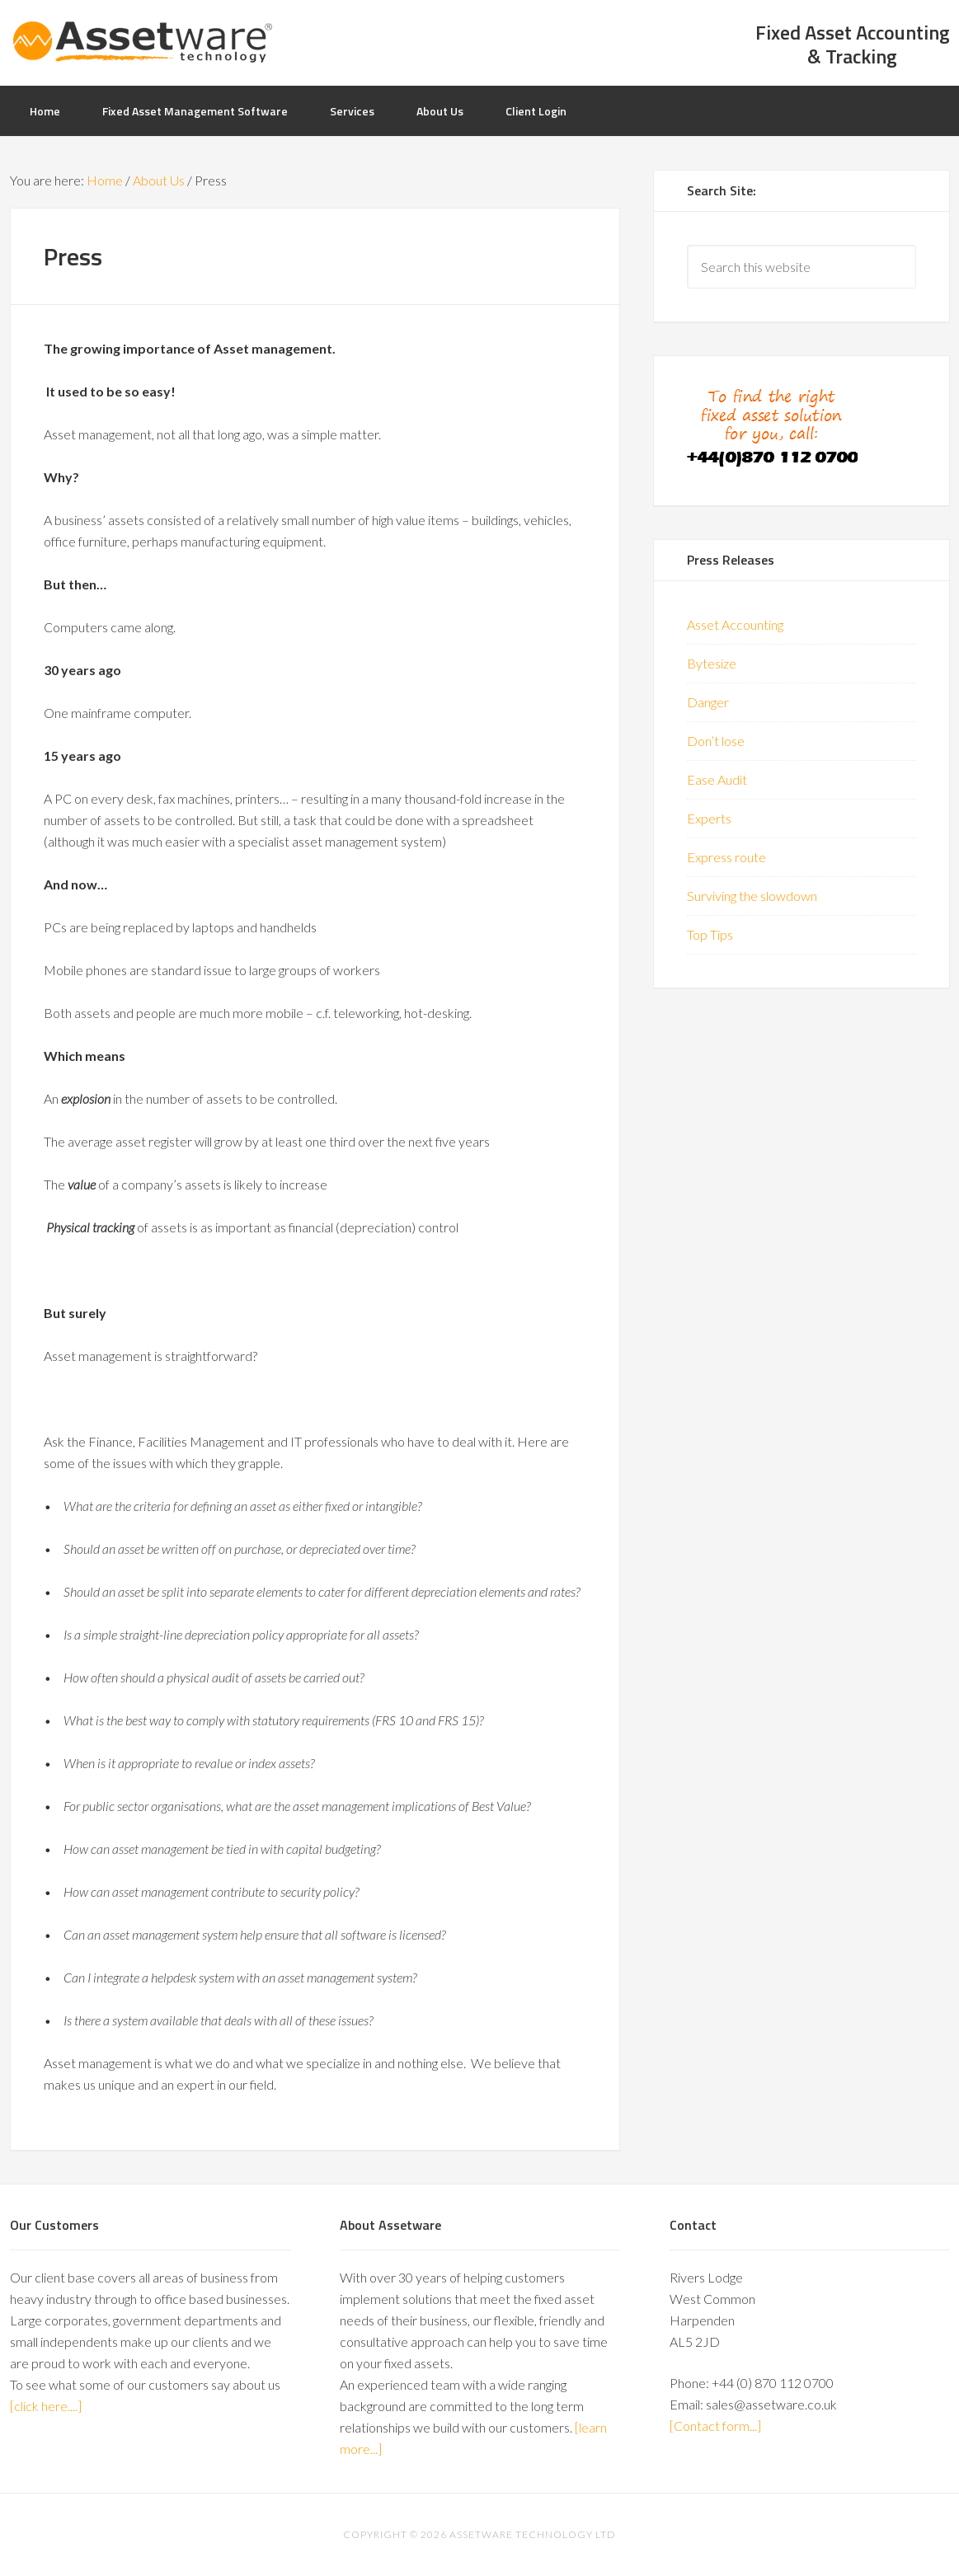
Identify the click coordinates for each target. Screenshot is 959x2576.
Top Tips (710, 934)
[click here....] (46, 2406)
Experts (709, 818)
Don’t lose (716, 740)
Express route (726, 857)
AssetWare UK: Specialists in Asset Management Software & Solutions (142, 41)
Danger (708, 702)
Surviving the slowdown (752, 895)
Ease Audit (717, 779)
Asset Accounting (735, 624)
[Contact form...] (715, 2425)
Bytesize (711, 663)
